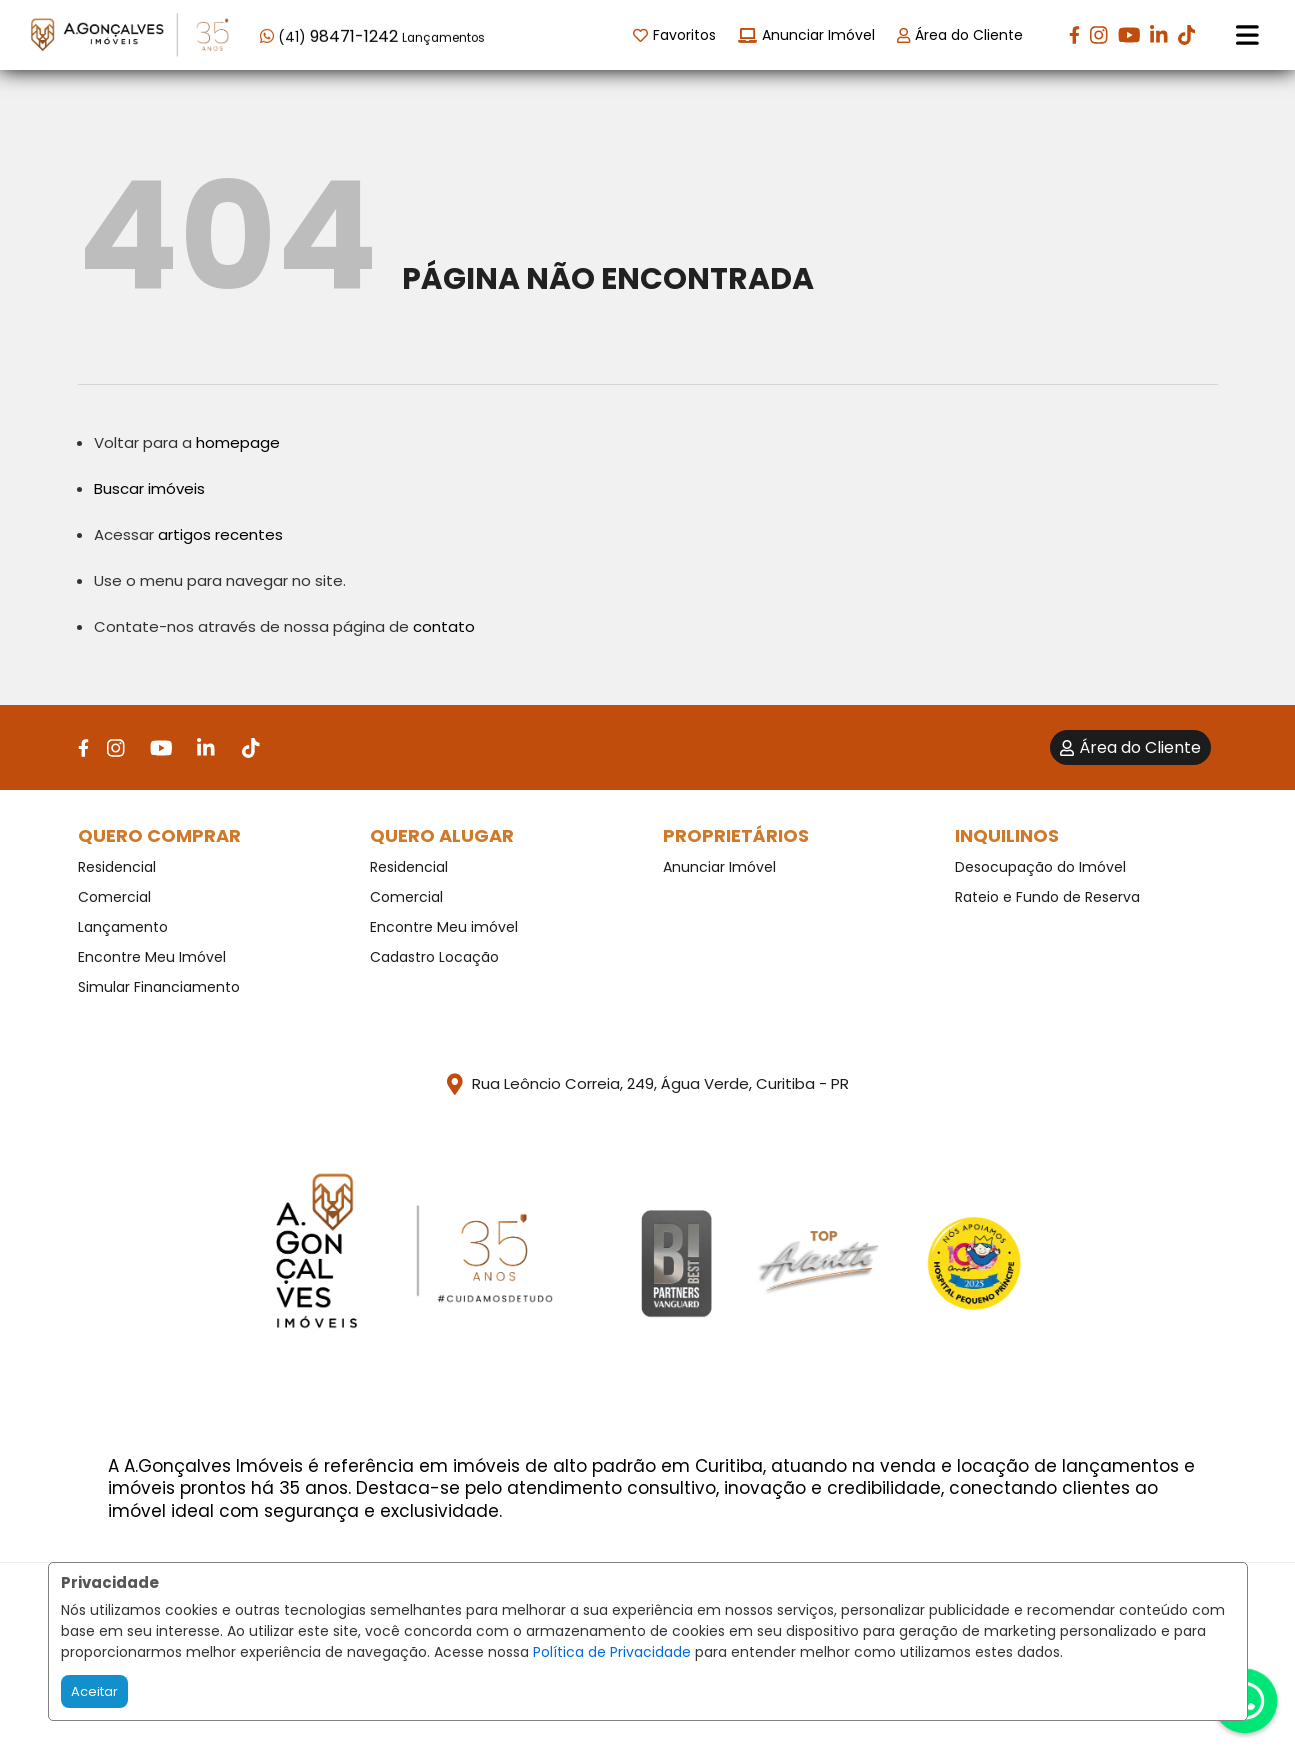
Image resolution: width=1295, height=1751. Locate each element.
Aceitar (94, 1691)
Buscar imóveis (149, 488)
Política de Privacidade (612, 1652)
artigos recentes (220, 534)
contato (444, 626)
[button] (387, 33)
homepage (238, 442)
